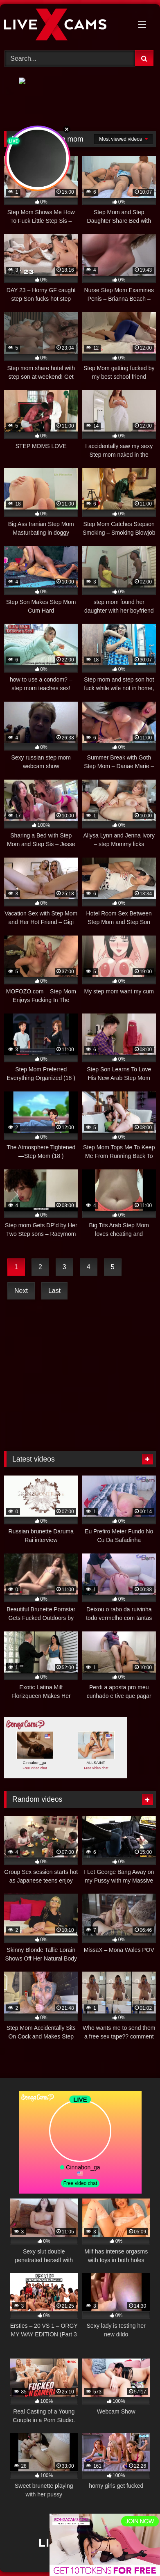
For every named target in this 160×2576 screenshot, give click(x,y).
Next (21, 1290)
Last (54, 1290)
